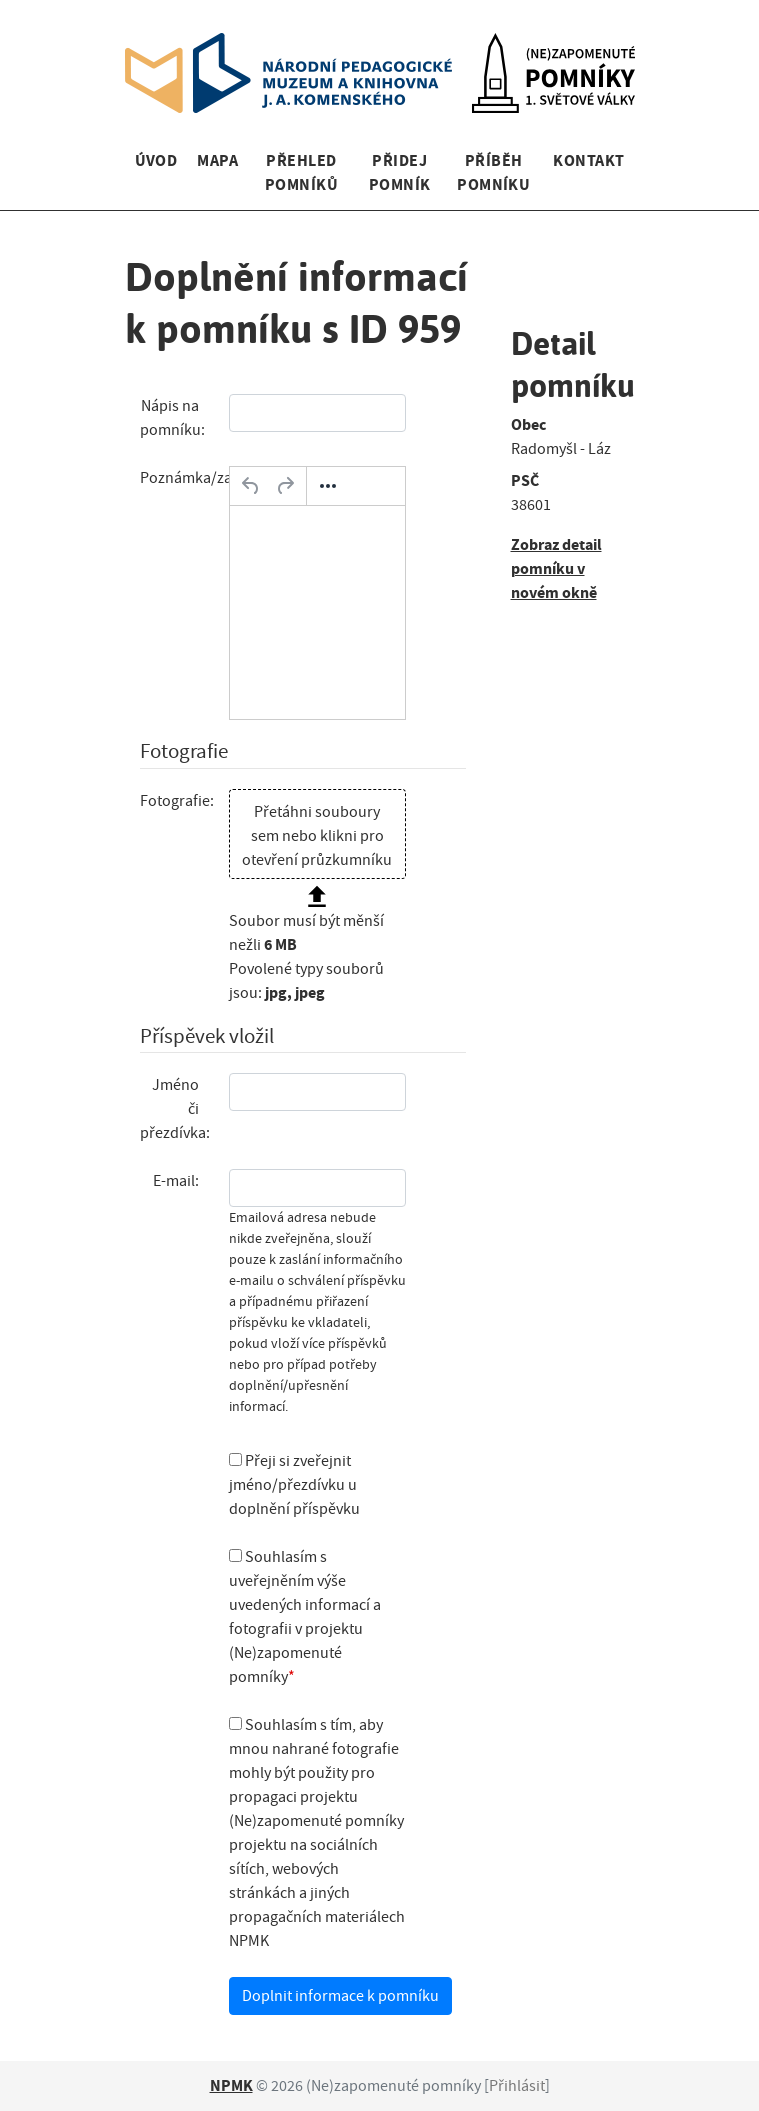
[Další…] (328, 486)
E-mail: (176, 1181)
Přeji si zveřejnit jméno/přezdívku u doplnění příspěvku (294, 1485)
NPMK (231, 2085)
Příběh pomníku (493, 172)
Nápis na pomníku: (172, 418)
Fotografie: (177, 801)
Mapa (217, 160)
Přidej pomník (400, 172)
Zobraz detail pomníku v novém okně (556, 568)
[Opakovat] (285, 486)
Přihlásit (517, 2086)
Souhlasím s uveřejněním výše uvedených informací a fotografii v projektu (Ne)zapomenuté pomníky (305, 1617)
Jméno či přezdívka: (175, 1109)
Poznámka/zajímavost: (177, 478)
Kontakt (588, 160)
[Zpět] (251, 486)
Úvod (156, 160)
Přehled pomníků (301, 172)
